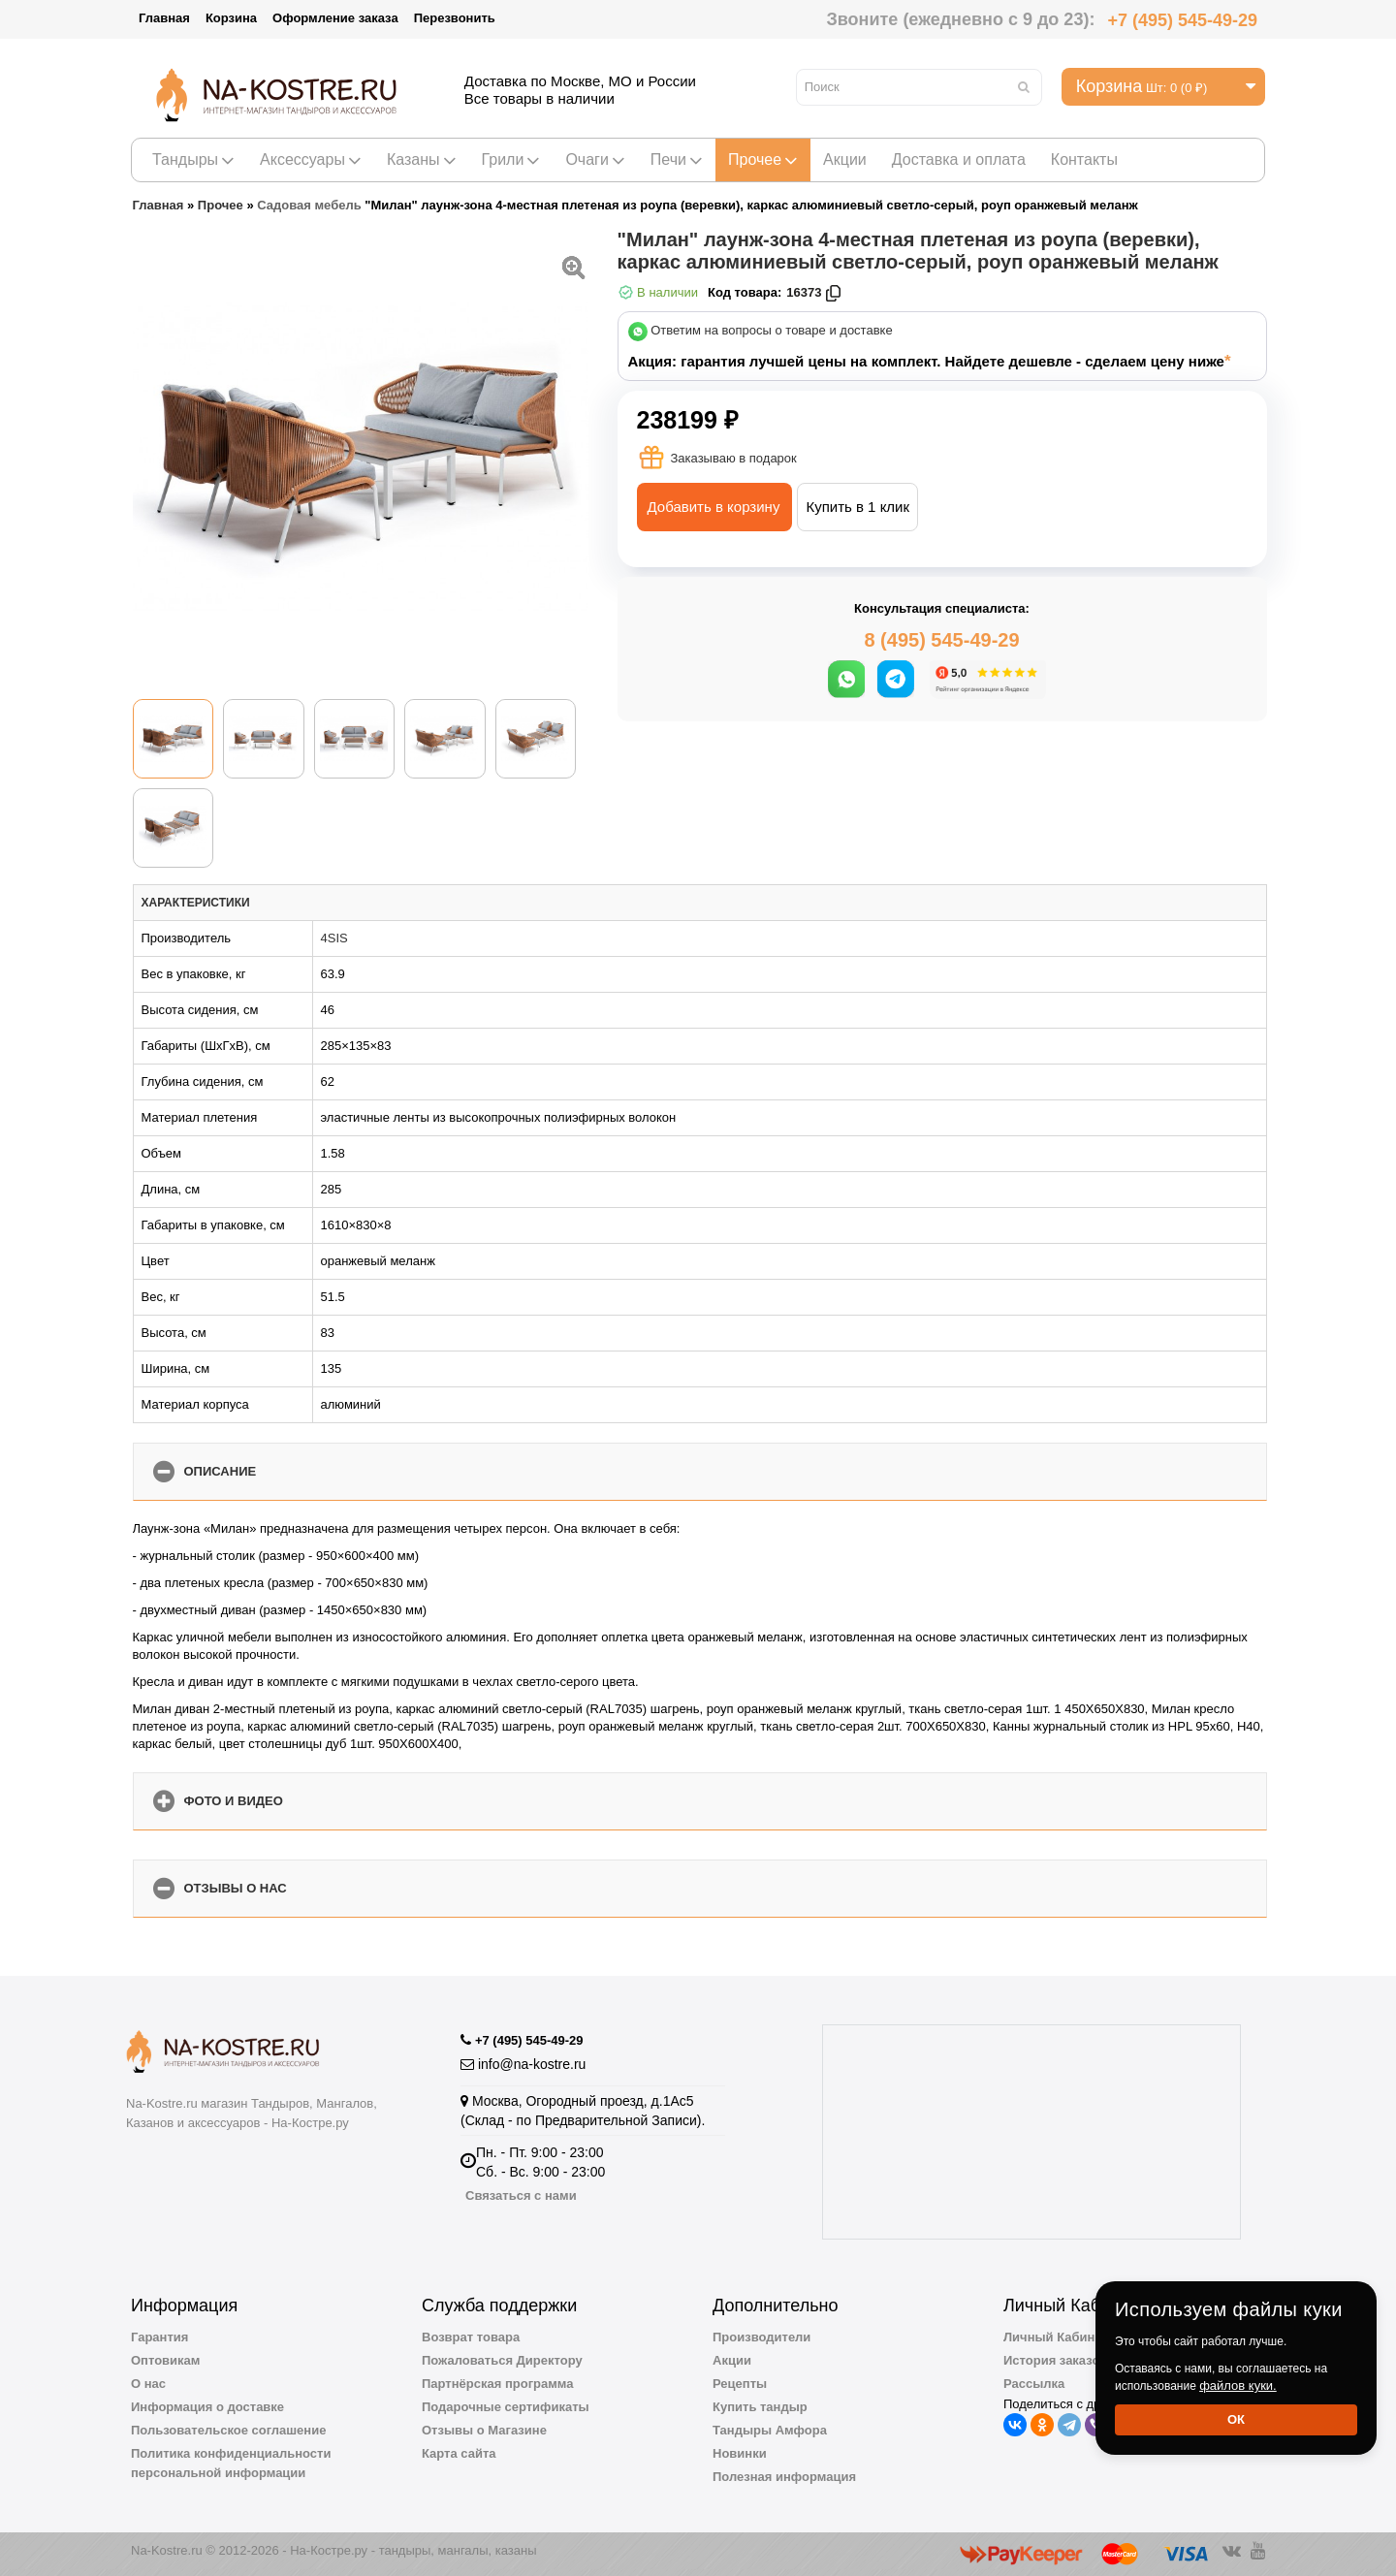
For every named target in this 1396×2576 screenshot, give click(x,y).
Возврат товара (471, 2337)
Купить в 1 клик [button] (857, 506)
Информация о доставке (207, 2407)
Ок (1236, 2419)
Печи (676, 159)
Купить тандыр (760, 2407)
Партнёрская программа (498, 2383)
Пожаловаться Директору (502, 2360)
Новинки (740, 2453)
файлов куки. (1238, 2385)
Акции (845, 159)
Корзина (231, 18)
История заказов (1055, 2360)
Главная (164, 18)
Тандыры (193, 159)
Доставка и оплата (959, 159)
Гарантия (159, 2337)
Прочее (763, 159)
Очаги (594, 159)
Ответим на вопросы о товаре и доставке (771, 331)
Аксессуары (311, 159)
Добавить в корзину (714, 506)
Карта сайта (459, 2453)
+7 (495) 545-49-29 (1182, 20)
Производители (761, 2337)
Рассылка (1033, 2383)
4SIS (334, 938)
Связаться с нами (521, 2195)
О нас (148, 2383)
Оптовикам (165, 2360)
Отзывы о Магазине (484, 2430)
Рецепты (740, 2383)
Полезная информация (784, 2476)
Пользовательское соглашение (228, 2430)
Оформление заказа (335, 18)
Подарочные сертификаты (505, 2407)
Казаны (422, 159)
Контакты (1084, 159)
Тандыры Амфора (770, 2430)
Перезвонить (454, 18)
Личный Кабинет (1055, 2337)
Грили (511, 159)
